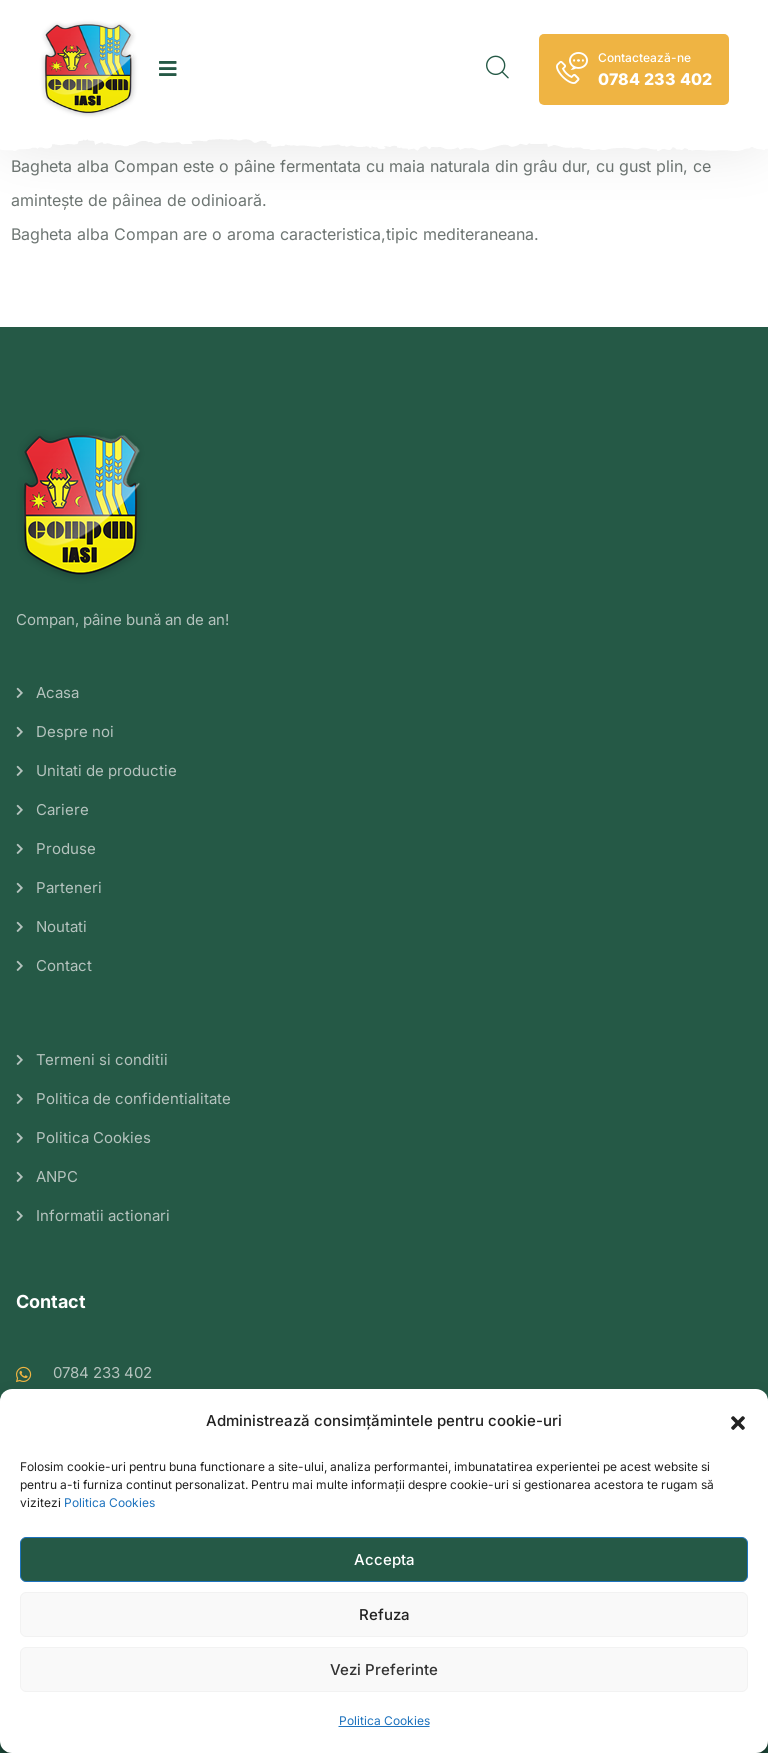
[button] (738, 1421)
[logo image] (89, 69)
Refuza (384, 1614)
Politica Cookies (109, 1502)
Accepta (384, 1559)
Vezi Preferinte (384, 1669)
